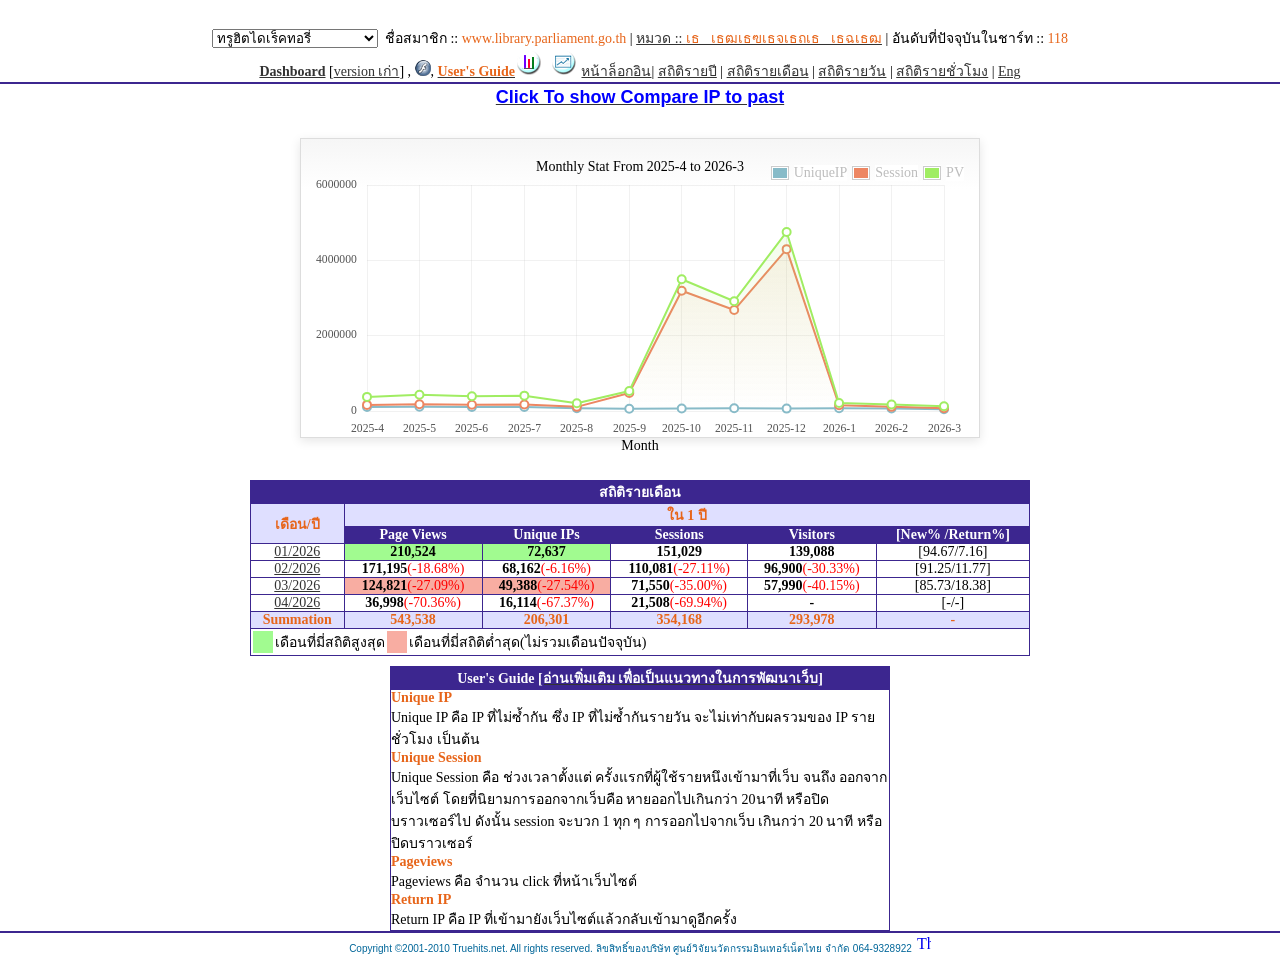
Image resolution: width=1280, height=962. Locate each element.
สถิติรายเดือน (768, 71)
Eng (1009, 71)
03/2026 (297, 585)
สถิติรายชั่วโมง (942, 71)
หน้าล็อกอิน (616, 71)
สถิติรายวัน (852, 71)
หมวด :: (759, 38)
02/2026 (297, 568)
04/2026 (297, 602)
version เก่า (367, 71)
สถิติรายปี (687, 71)
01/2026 (297, 551)
